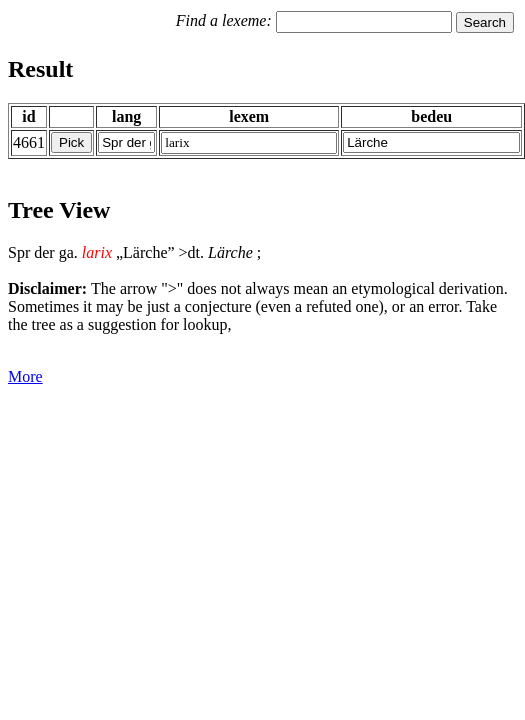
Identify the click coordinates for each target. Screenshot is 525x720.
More (25, 376)
